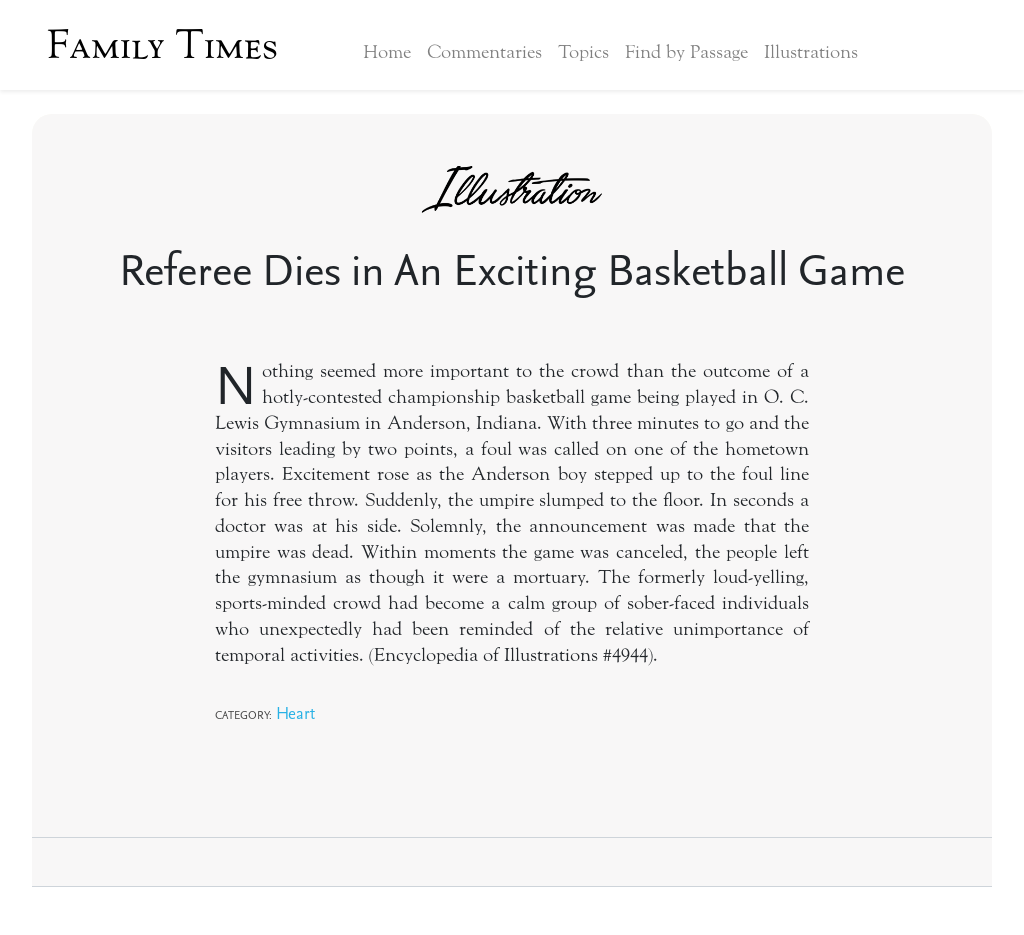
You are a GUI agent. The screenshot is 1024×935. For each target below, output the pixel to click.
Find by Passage (686, 52)
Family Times (162, 45)
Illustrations (811, 52)
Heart (295, 712)
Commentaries (484, 52)
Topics (583, 52)
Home (387, 52)
